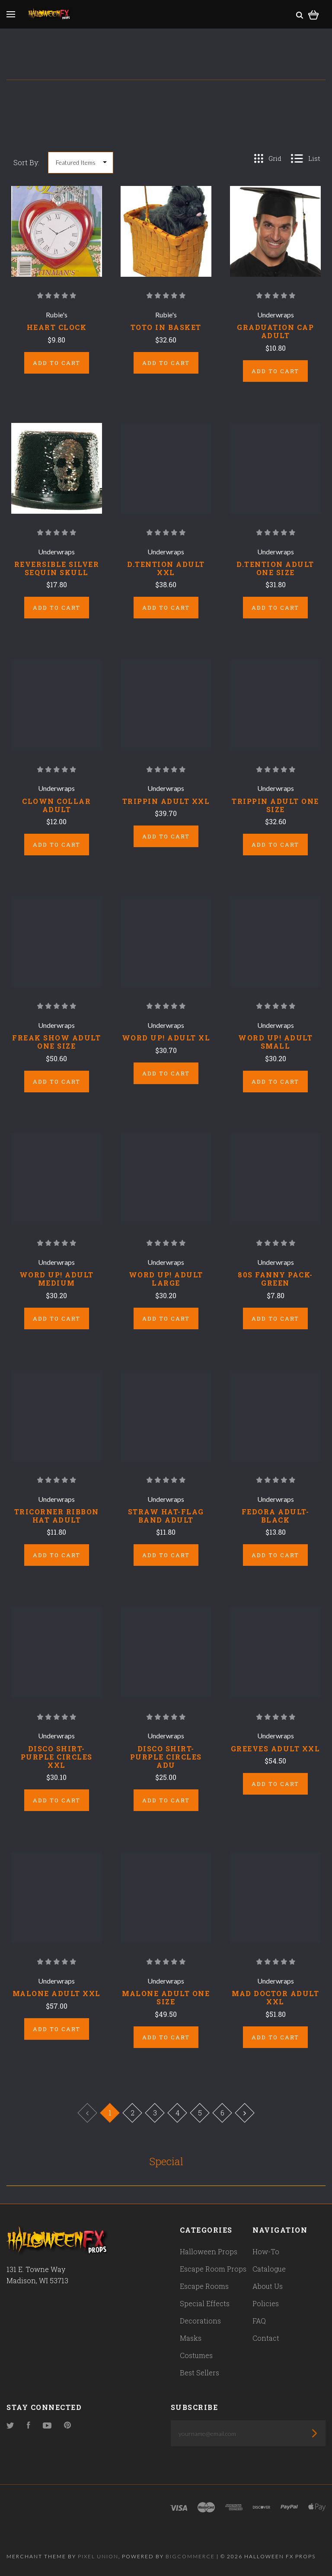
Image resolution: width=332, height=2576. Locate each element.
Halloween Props (208, 2251)
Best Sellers (199, 2372)
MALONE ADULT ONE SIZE (166, 1997)
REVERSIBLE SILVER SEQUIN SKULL (56, 568)
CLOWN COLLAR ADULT (56, 805)
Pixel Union (98, 2556)
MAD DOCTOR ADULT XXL (275, 1997)
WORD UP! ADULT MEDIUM (56, 1278)
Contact (265, 2337)
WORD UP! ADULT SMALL (275, 1041)
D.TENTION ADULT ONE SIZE (275, 568)
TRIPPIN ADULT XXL (166, 801)
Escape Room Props (213, 2268)
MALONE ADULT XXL (57, 1993)
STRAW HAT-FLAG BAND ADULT (166, 1515)
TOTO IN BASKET (166, 327)
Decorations (200, 2320)
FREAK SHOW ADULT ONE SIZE (56, 1041)
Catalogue (269, 2268)
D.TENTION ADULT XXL (166, 568)
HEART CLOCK (57, 327)
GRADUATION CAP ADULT (275, 331)
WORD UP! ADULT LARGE (166, 1278)
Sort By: (26, 162)
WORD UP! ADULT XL (166, 1037)
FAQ (259, 2320)
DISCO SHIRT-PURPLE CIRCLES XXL (57, 1757)
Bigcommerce (190, 2556)
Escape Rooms (204, 2286)
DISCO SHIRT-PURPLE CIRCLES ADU (166, 1757)
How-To (265, 2251)
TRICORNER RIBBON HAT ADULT (56, 1515)
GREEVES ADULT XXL (275, 1748)
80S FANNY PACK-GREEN (275, 1278)
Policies (265, 2303)
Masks (190, 2337)
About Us (267, 2286)
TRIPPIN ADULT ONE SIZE (275, 805)
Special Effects (205, 2303)
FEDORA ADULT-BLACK (276, 1515)
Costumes (196, 2355)
